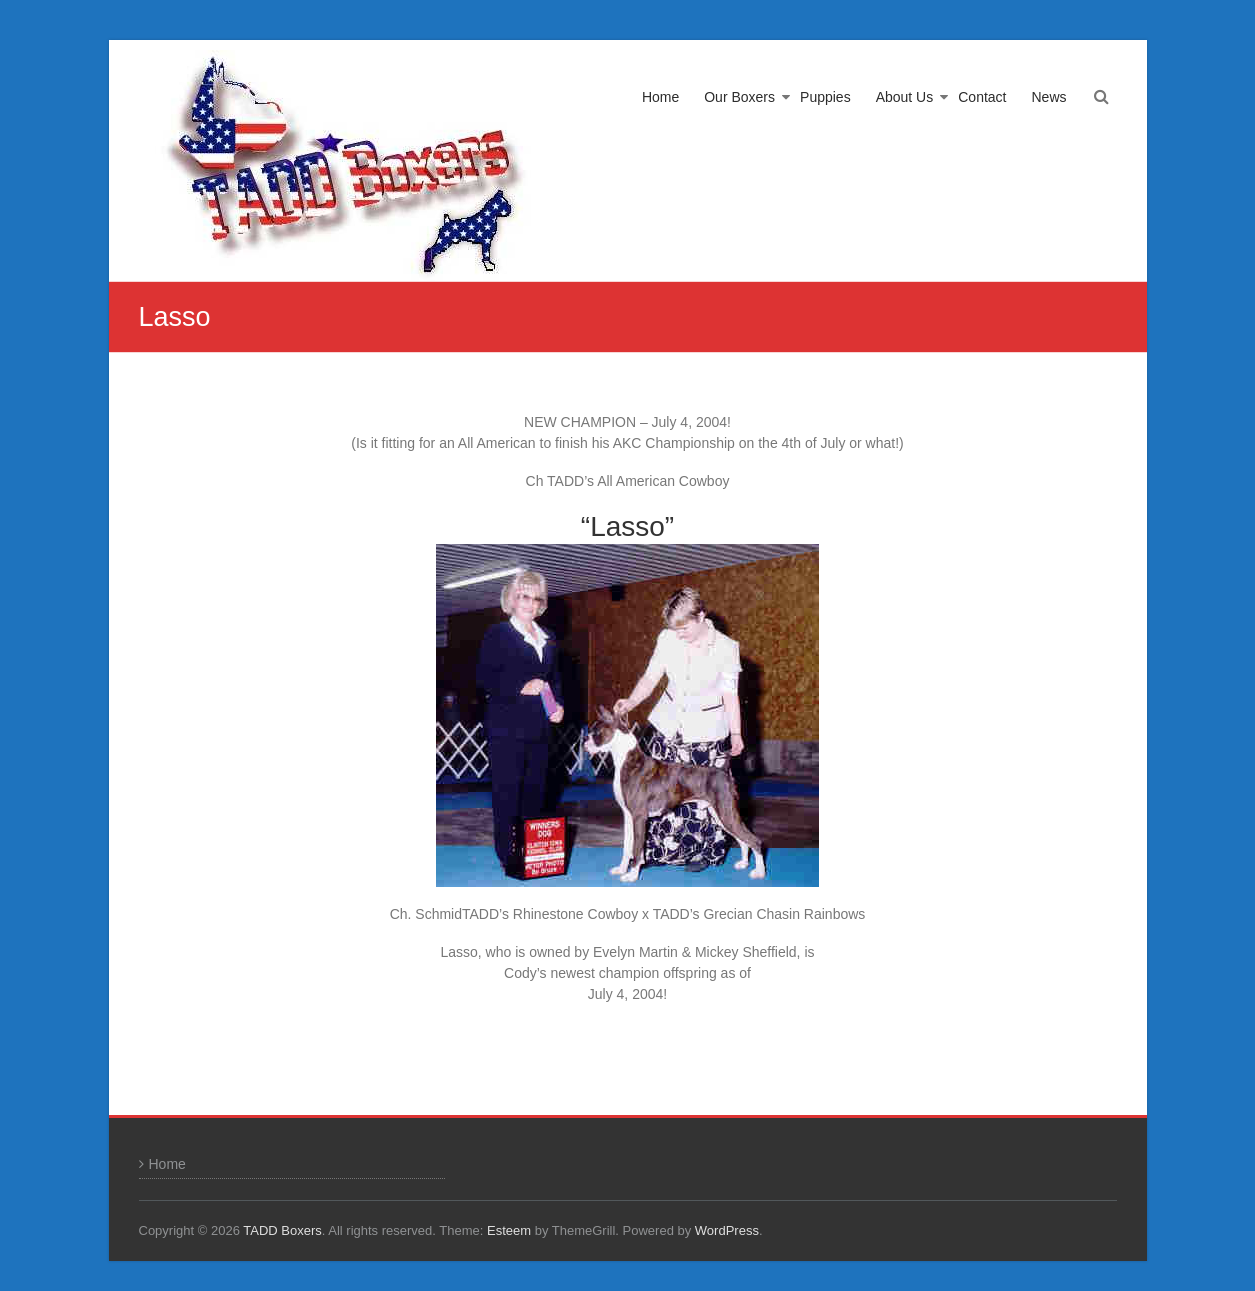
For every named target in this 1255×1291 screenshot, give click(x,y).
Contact (982, 97)
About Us (905, 97)
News (1048, 97)
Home (660, 97)
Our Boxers (739, 97)
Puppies (825, 97)
